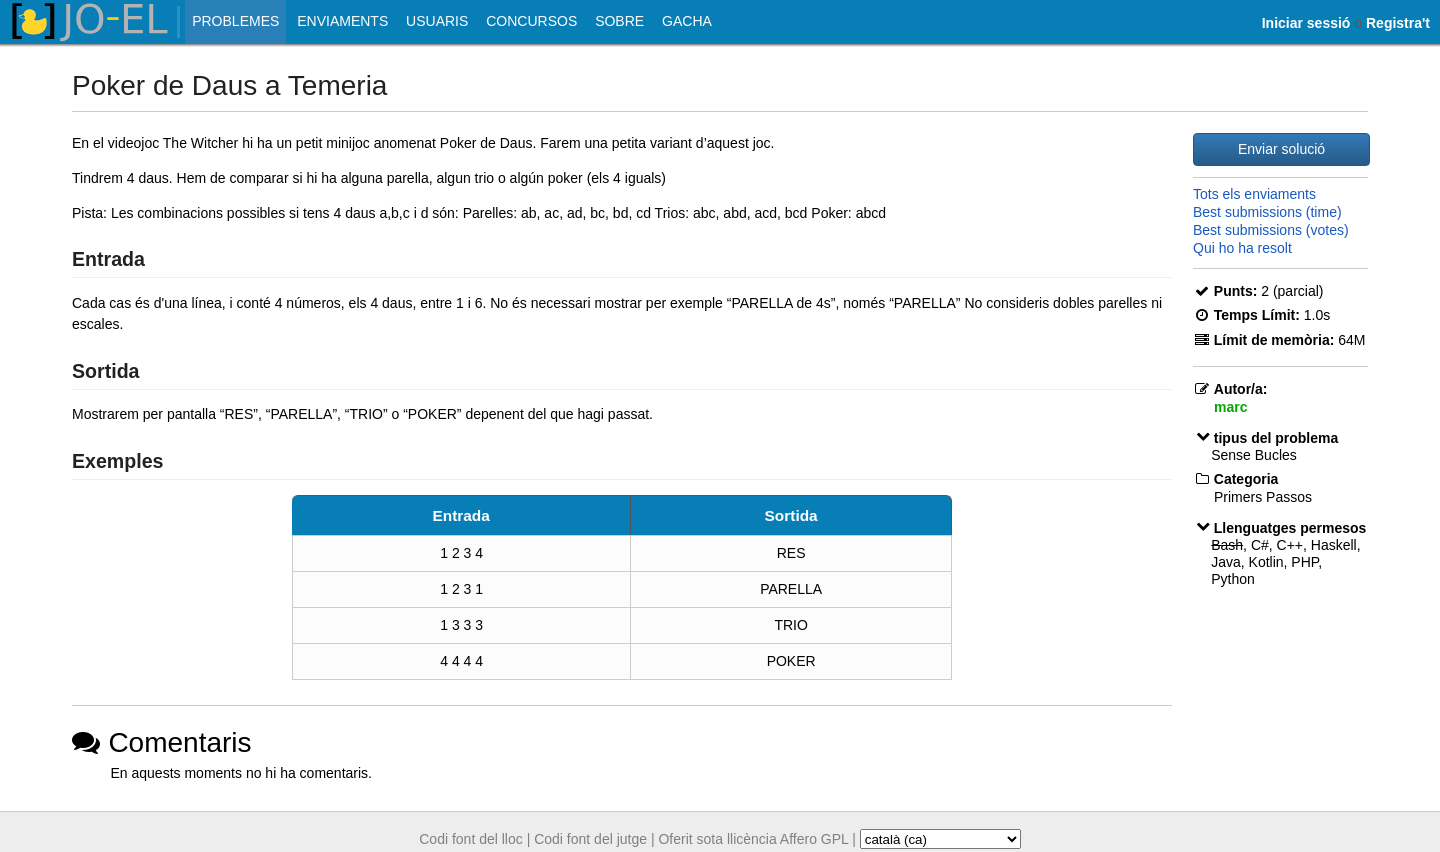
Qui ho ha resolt (1242, 248)
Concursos (531, 21)
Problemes (235, 21)
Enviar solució (1281, 149)
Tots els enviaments (1254, 194)
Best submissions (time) (1267, 212)
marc (1230, 407)
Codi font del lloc (471, 839)
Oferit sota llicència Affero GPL (753, 839)
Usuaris (437, 21)
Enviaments (342, 21)
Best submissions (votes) (1271, 230)
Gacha (687, 21)
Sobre (619, 21)
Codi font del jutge (590, 839)
